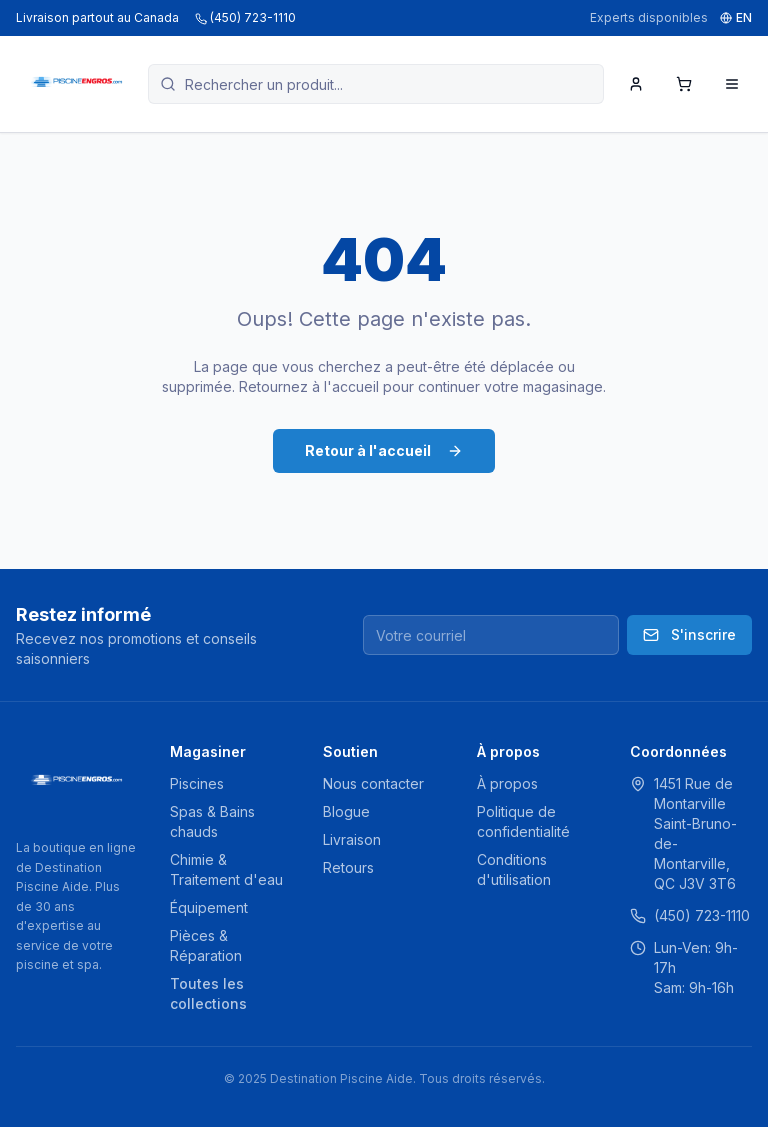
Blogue (346, 811)
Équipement (209, 907)
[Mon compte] (636, 84)
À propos (507, 783)
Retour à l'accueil (384, 450)
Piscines (197, 783)
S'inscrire (689, 634)
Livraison (352, 839)
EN (736, 17)
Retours (348, 867)
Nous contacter (373, 783)
